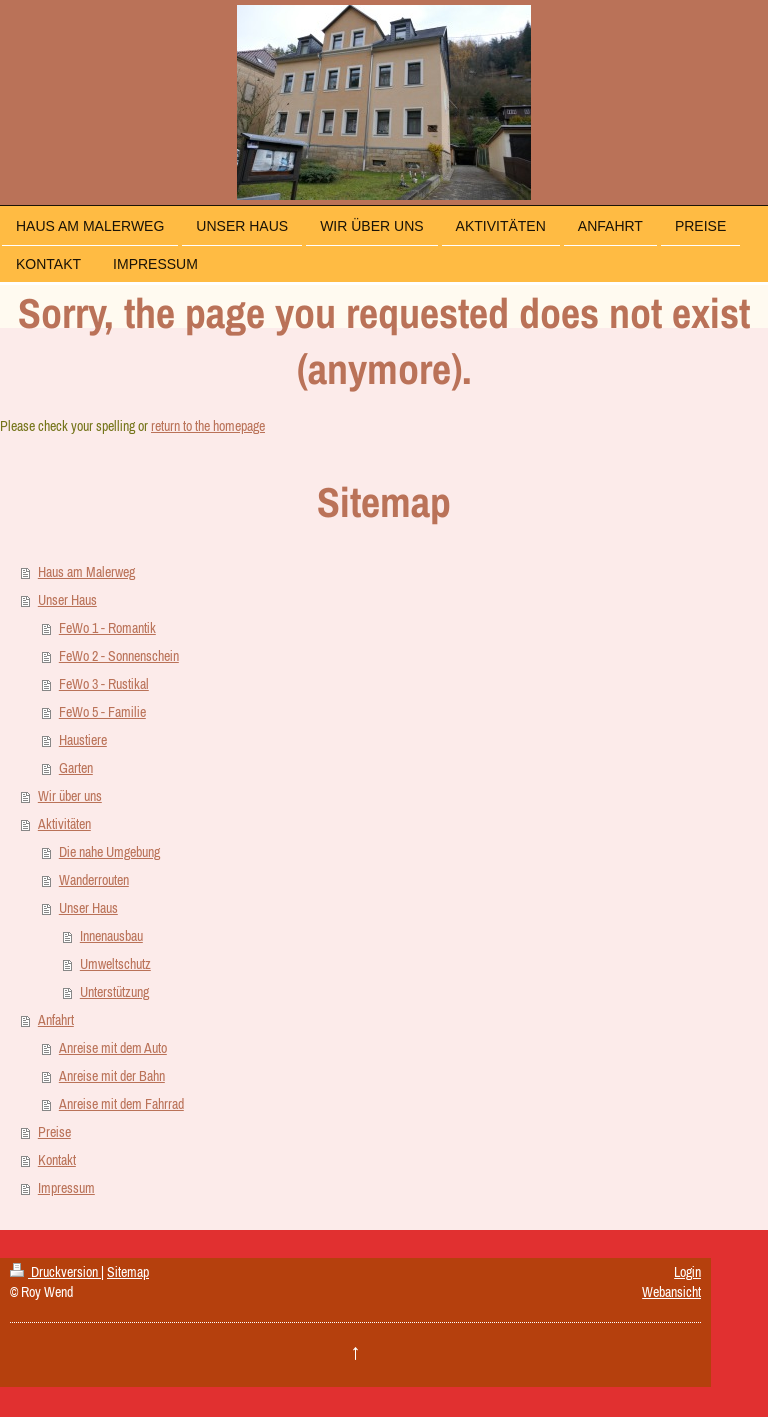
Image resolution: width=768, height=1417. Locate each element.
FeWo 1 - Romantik (107, 628)
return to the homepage (208, 426)
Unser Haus (67, 600)
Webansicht (671, 1292)
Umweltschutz (115, 964)
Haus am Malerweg (86, 572)
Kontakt (57, 1160)
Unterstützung (114, 992)
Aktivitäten (64, 824)
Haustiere (83, 740)
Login (687, 1272)
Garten (76, 768)
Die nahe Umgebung (109, 852)
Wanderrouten (94, 880)
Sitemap (128, 1272)
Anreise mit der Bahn (112, 1076)
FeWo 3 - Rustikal (104, 684)
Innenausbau (111, 936)
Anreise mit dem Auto (113, 1048)
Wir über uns (70, 796)
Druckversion (55, 1272)
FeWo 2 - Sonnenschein (119, 656)
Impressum (66, 1188)
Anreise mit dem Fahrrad (121, 1104)
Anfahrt (56, 1020)
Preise (54, 1132)
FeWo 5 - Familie (102, 712)
